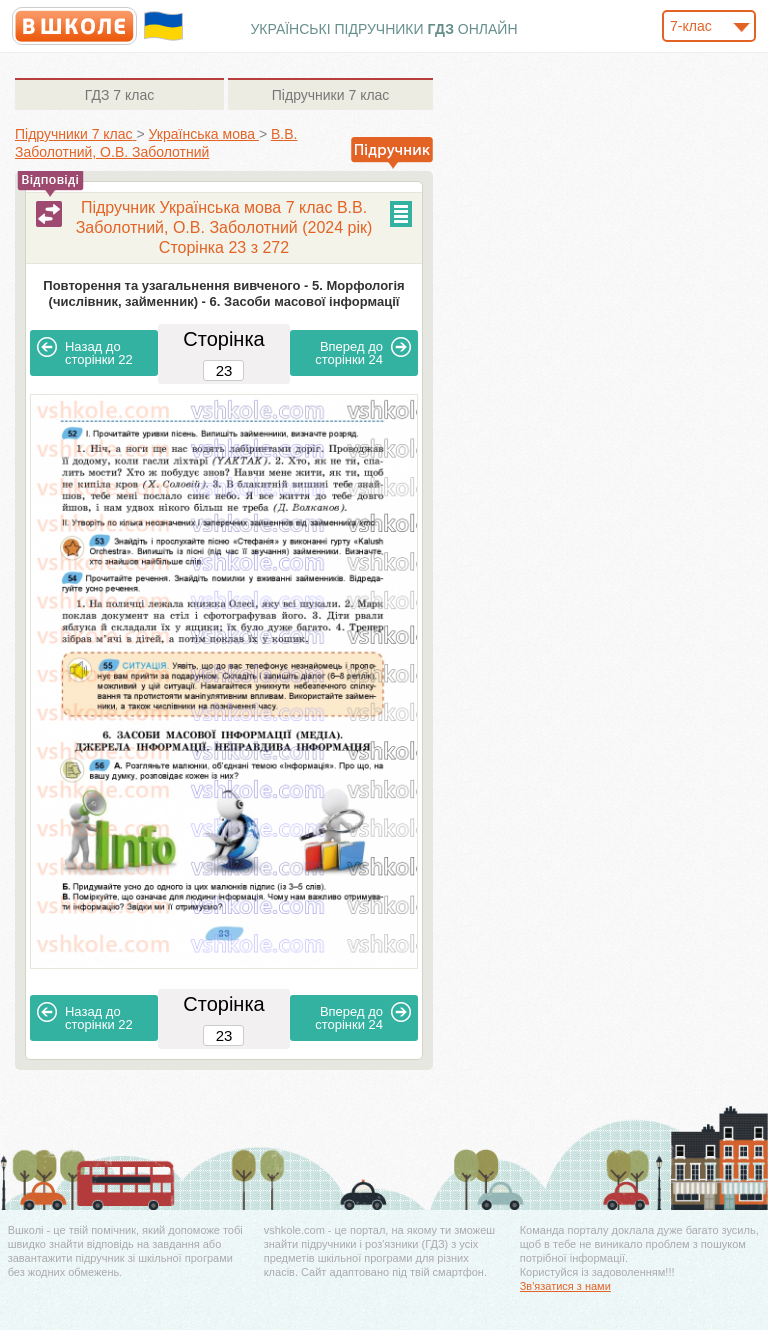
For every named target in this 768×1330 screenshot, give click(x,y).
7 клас (119, 95)
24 (363, 352)
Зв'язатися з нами (565, 1286)
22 (85, 352)
